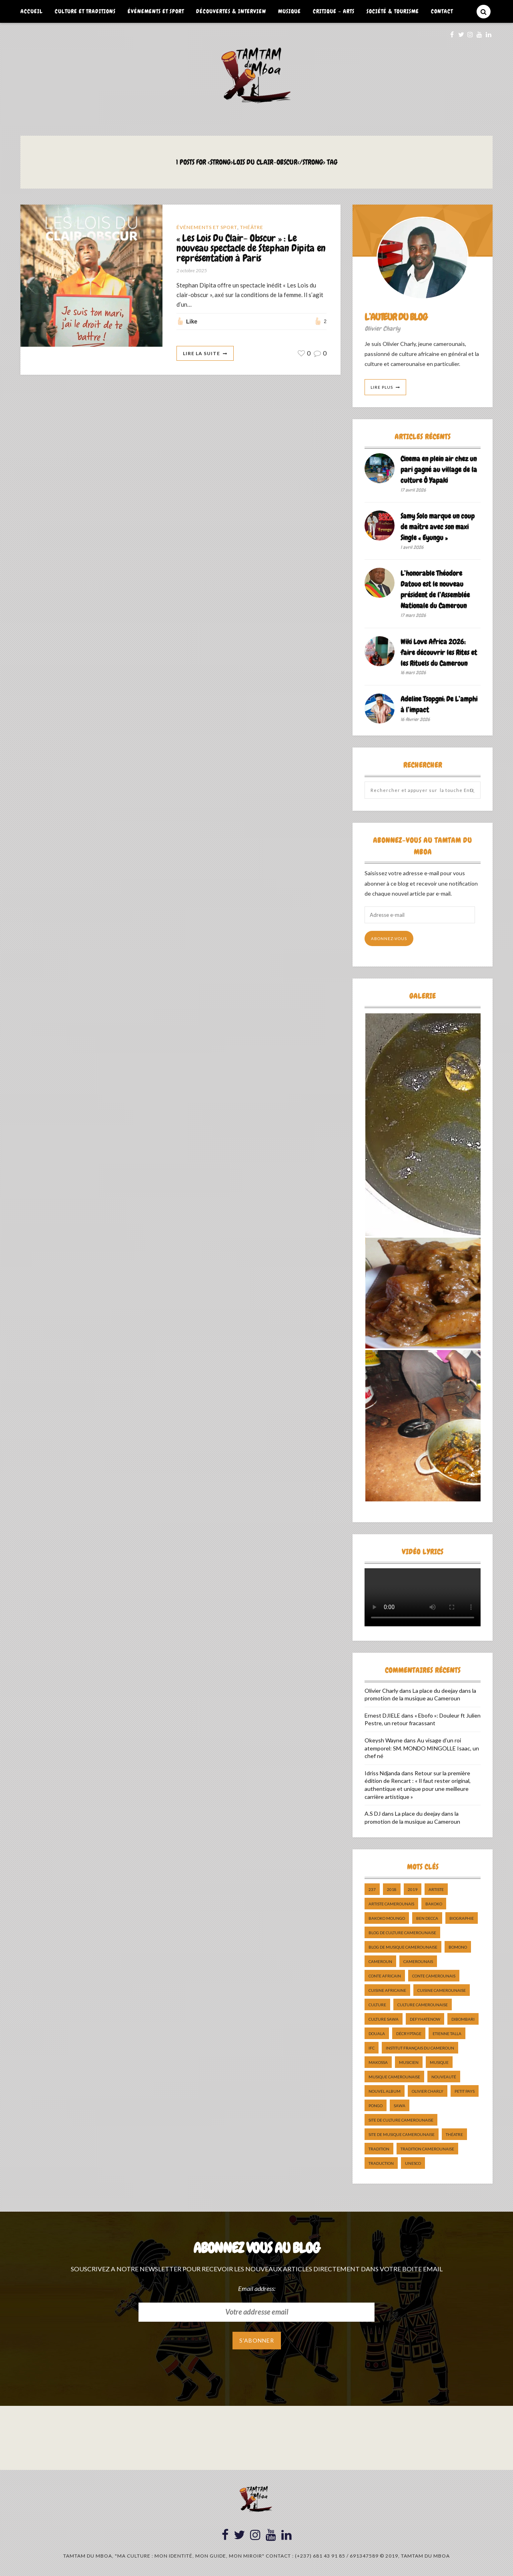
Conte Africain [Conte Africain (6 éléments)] (385, 1975)
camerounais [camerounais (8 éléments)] (418, 1961)
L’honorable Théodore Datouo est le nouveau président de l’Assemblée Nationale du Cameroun (435, 589)
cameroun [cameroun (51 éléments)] (380, 1961)
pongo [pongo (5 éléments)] (376, 2105)
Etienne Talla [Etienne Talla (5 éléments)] (447, 2033)
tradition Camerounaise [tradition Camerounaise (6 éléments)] (427, 2148)
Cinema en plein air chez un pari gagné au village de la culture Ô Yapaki (439, 469)
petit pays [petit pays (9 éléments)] (465, 2091)
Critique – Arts (334, 11)
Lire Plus (382, 387)
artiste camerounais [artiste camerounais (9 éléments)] (391, 1903)
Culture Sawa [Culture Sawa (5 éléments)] (384, 2019)
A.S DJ (373, 1813)
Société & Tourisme (393, 11)
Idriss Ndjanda (382, 1773)
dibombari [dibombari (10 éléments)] (463, 2019)
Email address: (256, 2288)
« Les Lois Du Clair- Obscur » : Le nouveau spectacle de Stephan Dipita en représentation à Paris (251, 248)
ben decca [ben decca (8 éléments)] (427, 1918)
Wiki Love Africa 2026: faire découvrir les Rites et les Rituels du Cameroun (439, 652)
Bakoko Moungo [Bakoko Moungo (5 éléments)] (387, 1918)
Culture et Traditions (85, 11)
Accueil (31, 11)
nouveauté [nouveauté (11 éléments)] (443, 2076)
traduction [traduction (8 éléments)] (381, 2163)
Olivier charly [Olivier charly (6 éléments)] (427, 2091)
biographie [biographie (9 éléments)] (461, 1918)
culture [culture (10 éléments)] (377, 2004)
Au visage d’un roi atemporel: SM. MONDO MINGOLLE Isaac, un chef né (422, 1748)
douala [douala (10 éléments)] (377, 2033)
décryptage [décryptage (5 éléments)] (408, 2033)
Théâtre (251, 227)
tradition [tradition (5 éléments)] (379, 2148)
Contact (442, 11)
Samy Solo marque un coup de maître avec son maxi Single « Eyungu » (438, 526)
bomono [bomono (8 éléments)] (458, 1947)
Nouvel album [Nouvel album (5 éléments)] (385, 2091)
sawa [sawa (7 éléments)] (399, 2105)
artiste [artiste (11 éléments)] (436, 1889)
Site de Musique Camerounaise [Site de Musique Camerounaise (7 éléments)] (402, 2134)
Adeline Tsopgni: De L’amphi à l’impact (439, 704)
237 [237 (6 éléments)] (372, 1889)
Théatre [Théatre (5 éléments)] (454, 2134)
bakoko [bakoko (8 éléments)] (433, 1903)
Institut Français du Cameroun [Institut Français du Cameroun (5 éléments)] (420, 2048)
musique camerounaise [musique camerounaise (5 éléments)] (394, 2076)
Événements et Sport (156, 11)
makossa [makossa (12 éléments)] (378, 2062)
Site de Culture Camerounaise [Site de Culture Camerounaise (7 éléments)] (401, 2120)
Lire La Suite (201, 353)
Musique (289, 11)
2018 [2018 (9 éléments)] (392, 1889)
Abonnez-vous (389, 938)
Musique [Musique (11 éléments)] (439, 2062)
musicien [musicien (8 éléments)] (409, 2062)
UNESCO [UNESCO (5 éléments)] (413, 2163)
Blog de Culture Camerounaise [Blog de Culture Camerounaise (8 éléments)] (402, 1932)
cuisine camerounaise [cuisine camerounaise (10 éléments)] (441, 1990)
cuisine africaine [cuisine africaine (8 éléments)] (387, 1990)
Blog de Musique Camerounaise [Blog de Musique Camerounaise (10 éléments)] (403, 1947)
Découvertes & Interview (231, 11)
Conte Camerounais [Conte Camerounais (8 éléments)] (433, 1975)
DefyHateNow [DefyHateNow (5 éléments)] (425, 2019)
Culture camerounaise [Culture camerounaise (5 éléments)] (422, 2004)
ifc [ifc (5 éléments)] (372, 2048)
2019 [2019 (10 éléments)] (412, 1889)
